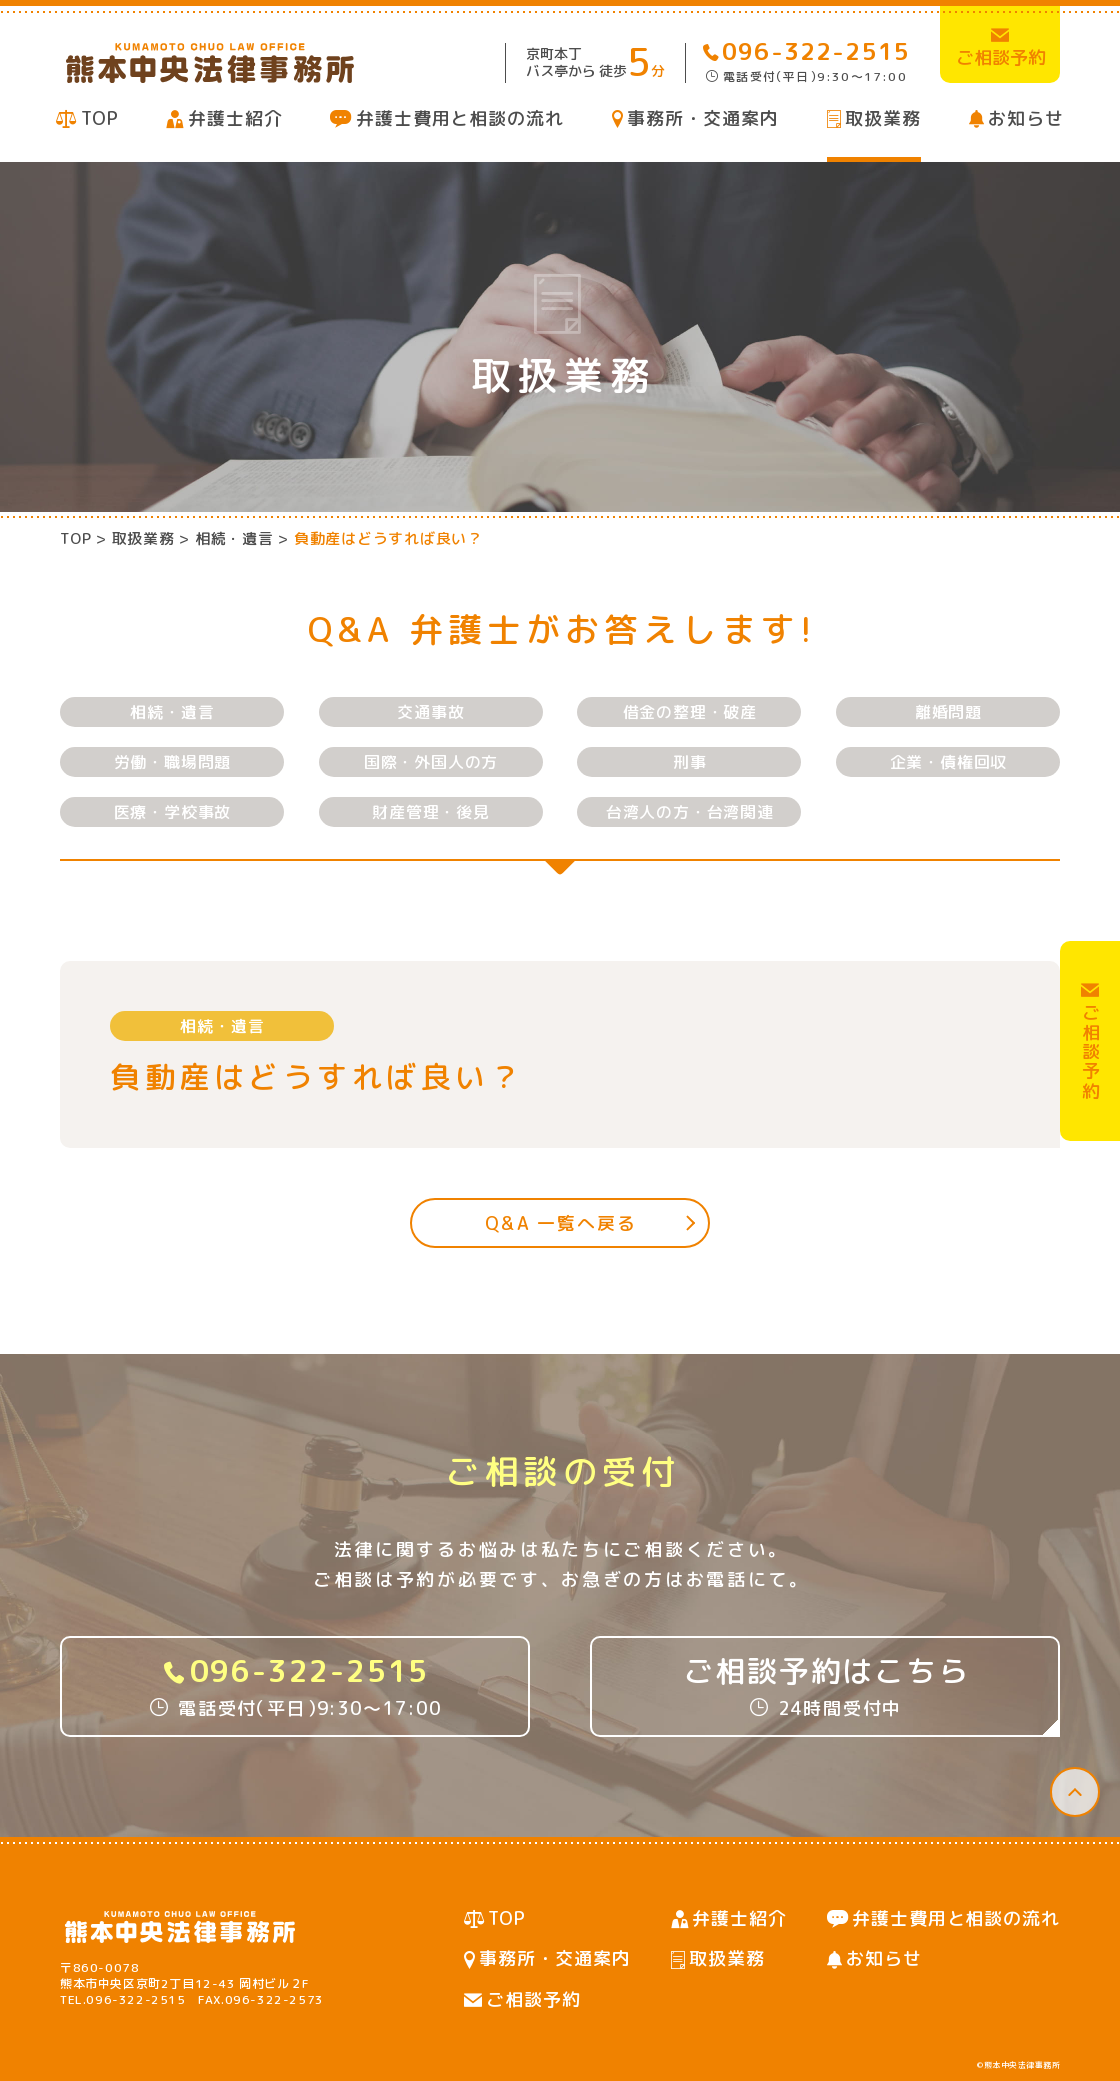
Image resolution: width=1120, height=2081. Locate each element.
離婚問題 (948, 712)
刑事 (690, 762)
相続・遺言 (172, 712)
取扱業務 (883, 118)
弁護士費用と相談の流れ (460, 118)
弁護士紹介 (235, 118)
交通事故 (430, 712)
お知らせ (1026, 118)
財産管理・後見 (431, 812)
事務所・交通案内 (702, 118)
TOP (100, 118)
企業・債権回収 (949, 762)
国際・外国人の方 (431, 762)
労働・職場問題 (173, 762)
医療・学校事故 (173, 812)
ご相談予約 (533, 1999)
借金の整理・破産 (690, 712)
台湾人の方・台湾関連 (690, 812)
